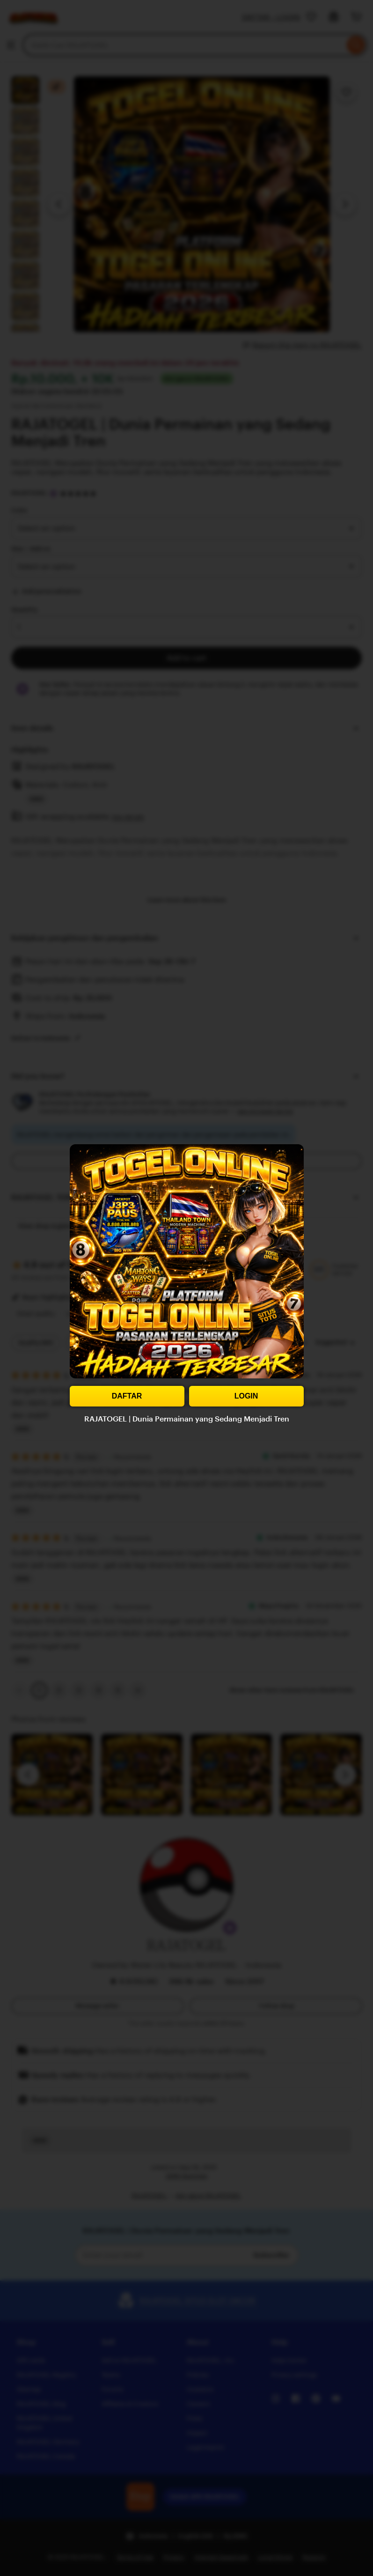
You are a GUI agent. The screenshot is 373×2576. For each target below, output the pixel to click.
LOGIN (246, 1396)
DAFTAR (127, 1396)
